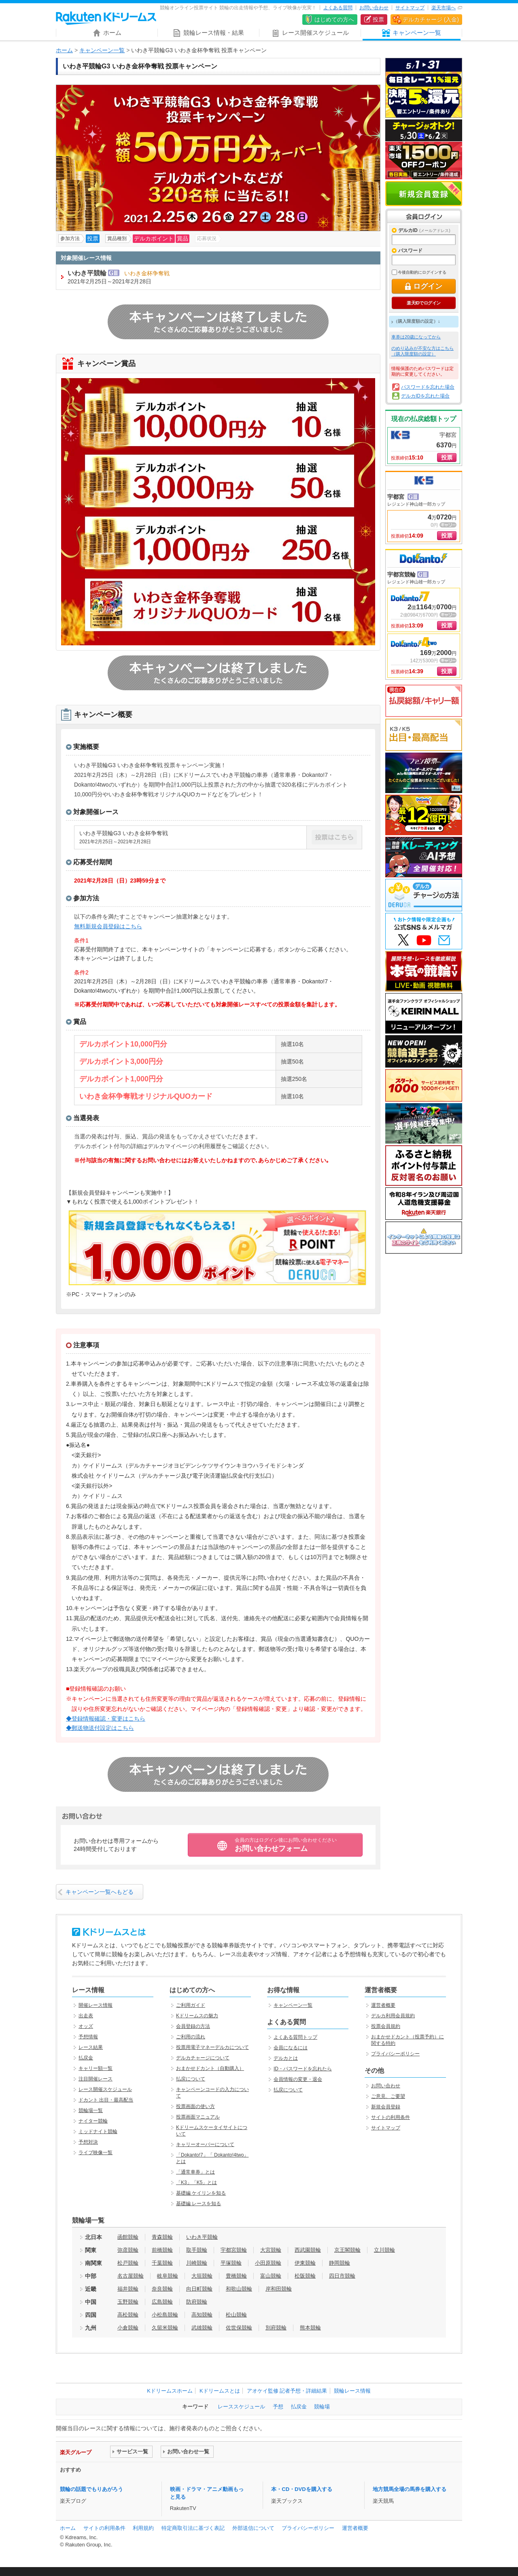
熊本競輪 (310, 2328)
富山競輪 (270, 2276)
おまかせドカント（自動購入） (210, 2068)
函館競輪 (127, 2237)
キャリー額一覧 (96, 2068)
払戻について (190, 2079)
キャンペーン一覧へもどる (100, 1892)
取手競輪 (196, 2250)
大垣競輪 (201, 2276)
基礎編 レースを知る (198, 2203)
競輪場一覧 (91, 2110)
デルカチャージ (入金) (431, 19)
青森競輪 (162, 2237)
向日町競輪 (199, 2289)
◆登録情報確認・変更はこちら (105, 1718)
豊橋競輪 (236, 2276)
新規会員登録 (423, 193)
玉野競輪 (127, 2302)
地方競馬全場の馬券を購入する (409, 2489)
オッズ (86, 2026)
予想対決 (88, 2142)
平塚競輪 (231, 2263)
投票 (378, 19)
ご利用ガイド (190, 2005)
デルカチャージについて (202, 2058)
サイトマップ (410, 8)
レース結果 (91, 2047)
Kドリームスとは (220, 2391)
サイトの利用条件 (390, 2117)
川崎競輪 (196, 2263)
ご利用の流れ (190, 2037)
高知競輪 (201, 2315)
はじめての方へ (334, 19)
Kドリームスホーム (170, 2391)
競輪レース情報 (352, 2391)
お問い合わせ (373, 8)
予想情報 (88, 2037)
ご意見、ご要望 (388, 2096)
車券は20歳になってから (416, 336)
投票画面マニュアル (198, 2117)
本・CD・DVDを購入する (301, 2489)
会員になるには (291, 2048)
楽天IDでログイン (423, 302)
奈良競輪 (162, 2289)
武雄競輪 (201, 2328)
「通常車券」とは (195, 2172)
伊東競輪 (305, 2263)
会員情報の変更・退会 (298, 2079)
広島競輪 (162, 2302)
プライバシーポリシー (395, 2054)
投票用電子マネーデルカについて (212, 2047)
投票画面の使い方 (195, 2106)
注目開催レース (96, 2079)
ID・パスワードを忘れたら (303, 2069)
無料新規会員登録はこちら (108, 926)
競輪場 (322, 2407)
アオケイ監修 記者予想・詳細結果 (287, 2391)
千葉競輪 (162, 2263)
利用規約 (143, 2528)
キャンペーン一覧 (102, 50)
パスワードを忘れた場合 (427, 387)
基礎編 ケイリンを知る (201, 2193)
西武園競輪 (308, 2250)
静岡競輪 (339, 2263)
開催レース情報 (96, 2005)
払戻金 (86, 2058)
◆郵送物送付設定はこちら (100, 1728)
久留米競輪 (165, 2328)
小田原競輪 (268, 2263)
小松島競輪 (165, 2315)
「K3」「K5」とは (196, 2182)
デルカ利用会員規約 (393, 2016)
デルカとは (286, 2058)
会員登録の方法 (193, 2026)
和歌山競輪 (239, 2289)
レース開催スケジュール (105, 2089)
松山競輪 (236, 2315)
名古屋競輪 (130, 2276)
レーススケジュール (241, 2407)
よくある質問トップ (295, 2037)
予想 (278, 2407)
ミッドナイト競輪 (98, 2131)
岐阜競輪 (167, 2276)
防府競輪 (196, 2302)
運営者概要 (383, 2005)
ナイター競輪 (93, 2121)
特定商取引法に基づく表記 (193, 2528)
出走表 (86, 2016)
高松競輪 (127, 2315)
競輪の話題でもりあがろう (91, 2489)
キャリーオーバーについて (205, 2144)
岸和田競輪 (278, 2289)
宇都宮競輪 (234, 2250)
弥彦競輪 (127, 2250)
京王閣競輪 (347, 2250)
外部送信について (253, 2528)
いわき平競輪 (202, 2237)
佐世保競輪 (239, 2328)
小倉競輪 (127, 2328)
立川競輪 (384, 2250)
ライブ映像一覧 (96, 2152)
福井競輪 (127, 2289)
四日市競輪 (342, 2276)
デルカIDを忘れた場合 (425, 396)
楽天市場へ (443, 8)
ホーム (64, 50)
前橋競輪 (162, 2250)
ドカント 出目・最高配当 (106, 2100)
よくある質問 (337, 8)
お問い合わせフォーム (286, 1845)
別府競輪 (276, 2328)
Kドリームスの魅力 (197, 2016)
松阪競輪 (305, 2276)
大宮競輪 (270, 2250)
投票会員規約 (385, 2026)
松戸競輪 (127, 2263)
